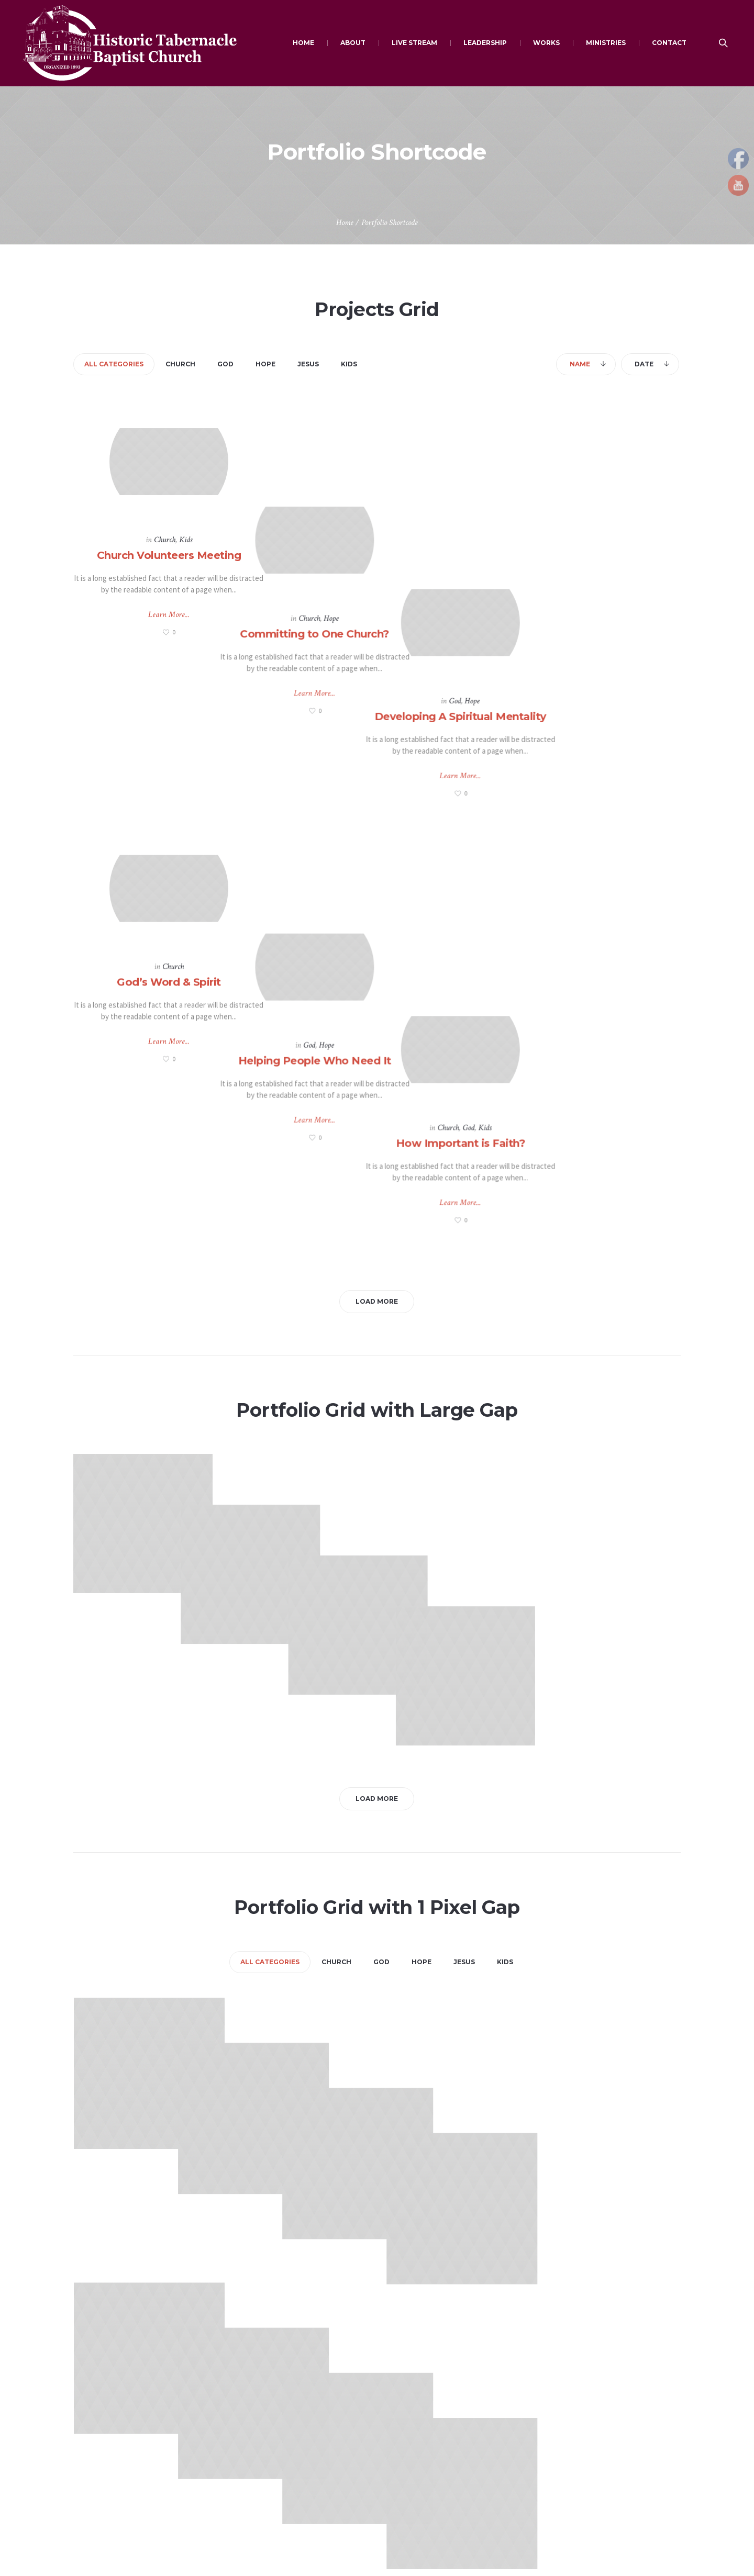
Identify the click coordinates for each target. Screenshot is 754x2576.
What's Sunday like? (576, 2438)
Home (344, 222)
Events (399, 2438)
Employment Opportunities (431, 2458)
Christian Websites (261, 2397)
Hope (393, 536)
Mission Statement (575, 2458)
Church (164, 536)
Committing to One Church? (376, 552)
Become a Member (575, 2397)
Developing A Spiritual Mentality (584, 552)
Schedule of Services (579, 2417)
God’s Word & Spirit (169, 813)
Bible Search (250, 2438)
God (579, 536)
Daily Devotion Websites (270, 2417)
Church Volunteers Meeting (169, 552)
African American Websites (273, 2458)
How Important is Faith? (584, 813)
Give (394, 2417)
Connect (401, 2397)
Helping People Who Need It (376, 813)
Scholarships (408, 2478)
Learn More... (169, 611)
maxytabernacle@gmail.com (132, 2441)
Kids (185, 536)
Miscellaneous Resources (271, 2478)
